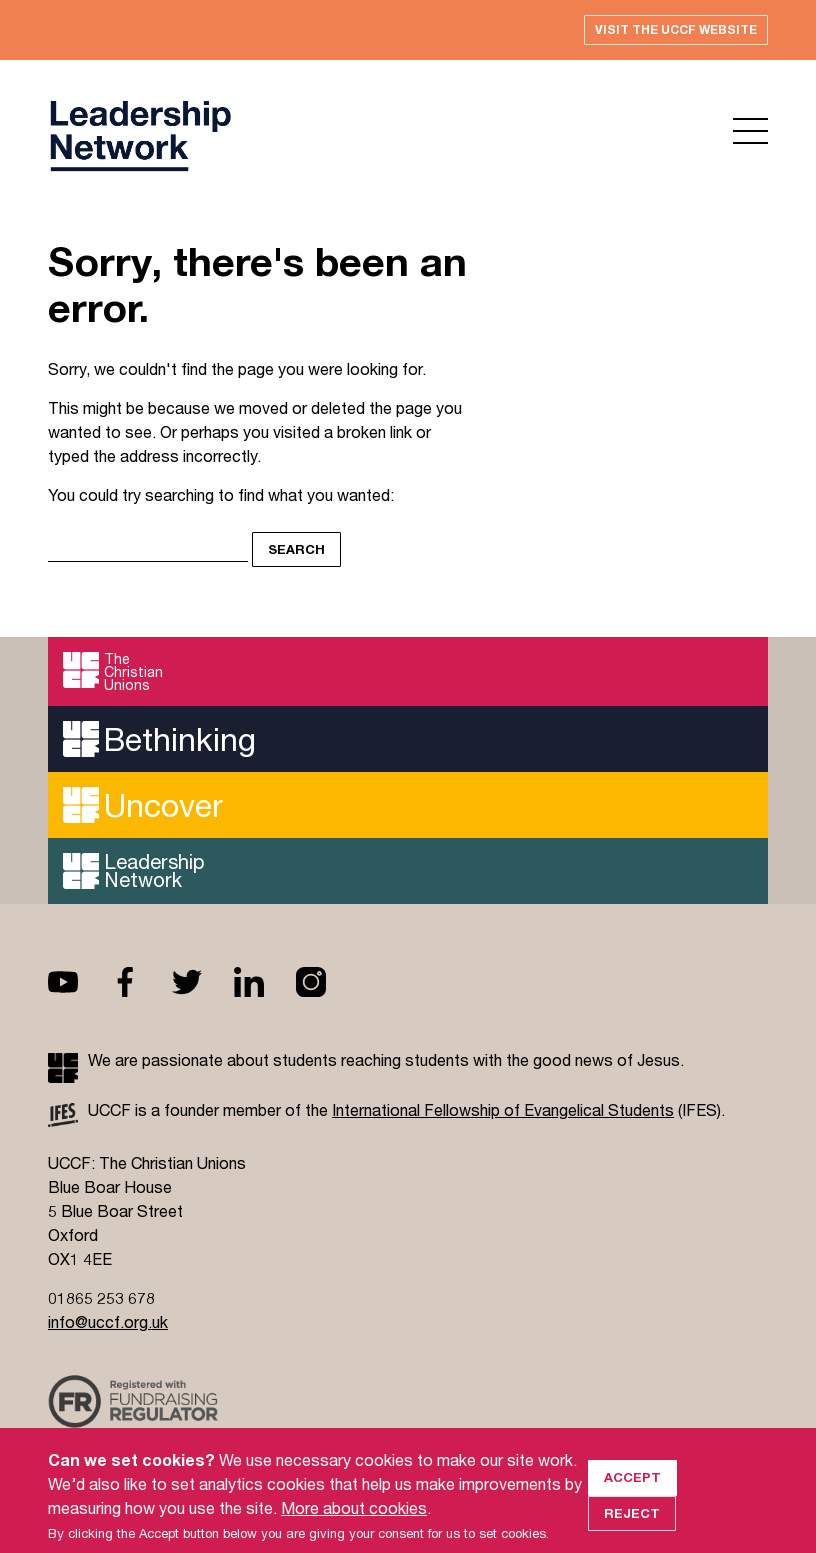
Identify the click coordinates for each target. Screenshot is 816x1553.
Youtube (79, 982)
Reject (632, 1531)
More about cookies (354, 1525)
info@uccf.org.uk (108, 1321)
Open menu (750, 131)
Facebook (141, 982)
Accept (632, 1495)
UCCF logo (140, 136)
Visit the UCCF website (676, 29)
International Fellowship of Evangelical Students (503, 1109)
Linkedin (265, 982)
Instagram (327, 982)
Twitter (203, 982)
